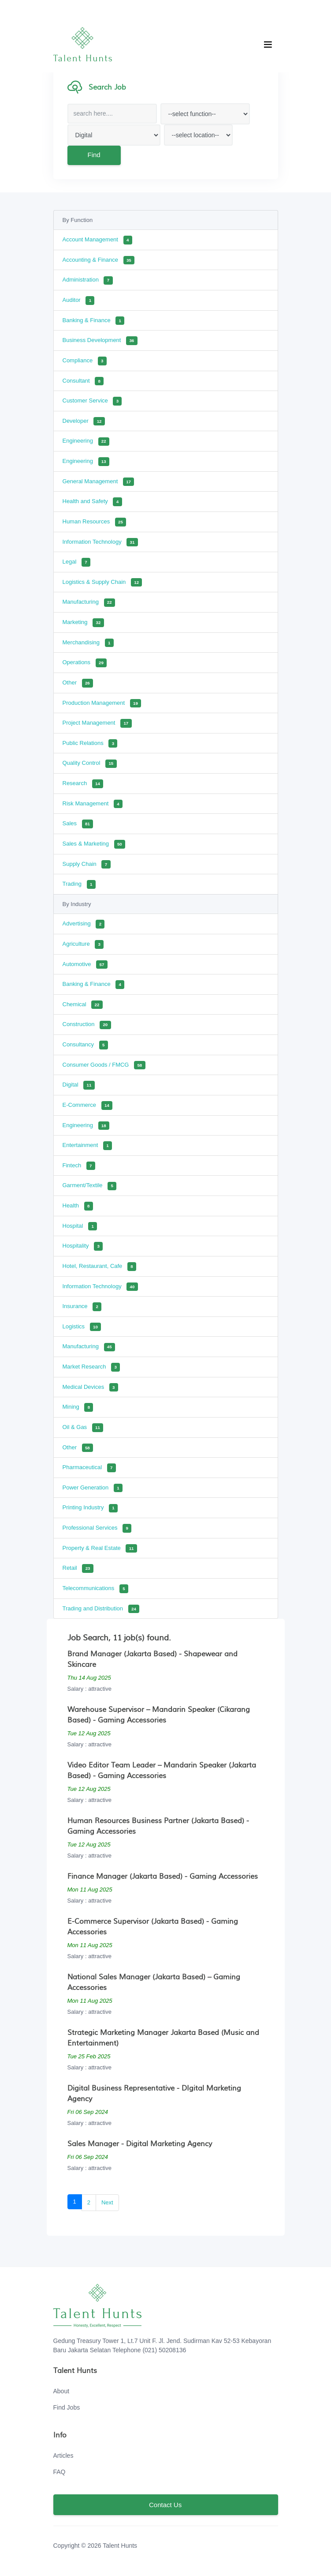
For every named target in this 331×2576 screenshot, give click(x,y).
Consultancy (85, 1045)
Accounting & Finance (99, 260)
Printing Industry (90, 1508)
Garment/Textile (90, 1186)
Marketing (83, 622)
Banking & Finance (94, 320)
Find (92, 154)
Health (78, 1206)
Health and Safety (92, 501)
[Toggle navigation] (268, 45)
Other (78, 683)
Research (83, 783)
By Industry (77, 904)
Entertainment (87, 1145)
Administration (88, 280)
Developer (84, 421)
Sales (78, 824)
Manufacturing (89, 602)
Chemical (83, 1004)
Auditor (79, 300)
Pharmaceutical (89, 1467)
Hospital (80, 1226)
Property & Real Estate (100, 1548)
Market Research (91, 1367)
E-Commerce (88, 1105)
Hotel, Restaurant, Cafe (100, 1266)
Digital (79, 1085)
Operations (85, 662)
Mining (78, 1407)
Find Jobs (66, 2407)
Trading (79, 884)
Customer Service (92, 401)
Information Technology (100, 542)
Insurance (82, 1306)
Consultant (83, 381)
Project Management (97, 723)
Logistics (82, 1327)
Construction (87, 1025)
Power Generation (93, 1488)
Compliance (85, 361)
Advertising (84, 924)
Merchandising (88, 643)
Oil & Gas (83, 1427)
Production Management (102, 703)
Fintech (79, 1166)
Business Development (100, 340)
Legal (76, 562)
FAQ (59, 2471)
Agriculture (83, 944)
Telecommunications (95, 1588)
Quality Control (90, 764)
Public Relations (90, 743)
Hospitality (83, 1246)
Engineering (86, 441)
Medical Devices (90, 1387)
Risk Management (93, 804)
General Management (98, 482)
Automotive (85, 964)
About (61, 2391)
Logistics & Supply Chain (102, 582)
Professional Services (97, 1528)
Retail (78, 1568)
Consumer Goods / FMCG (104, 1065)
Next (107, 2202)
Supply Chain (87, 864)
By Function (78, 220)
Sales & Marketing (94, 844)
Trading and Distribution (101, 1609)
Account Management (97, 240)
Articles (63, 2455)
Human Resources (94, 522)
